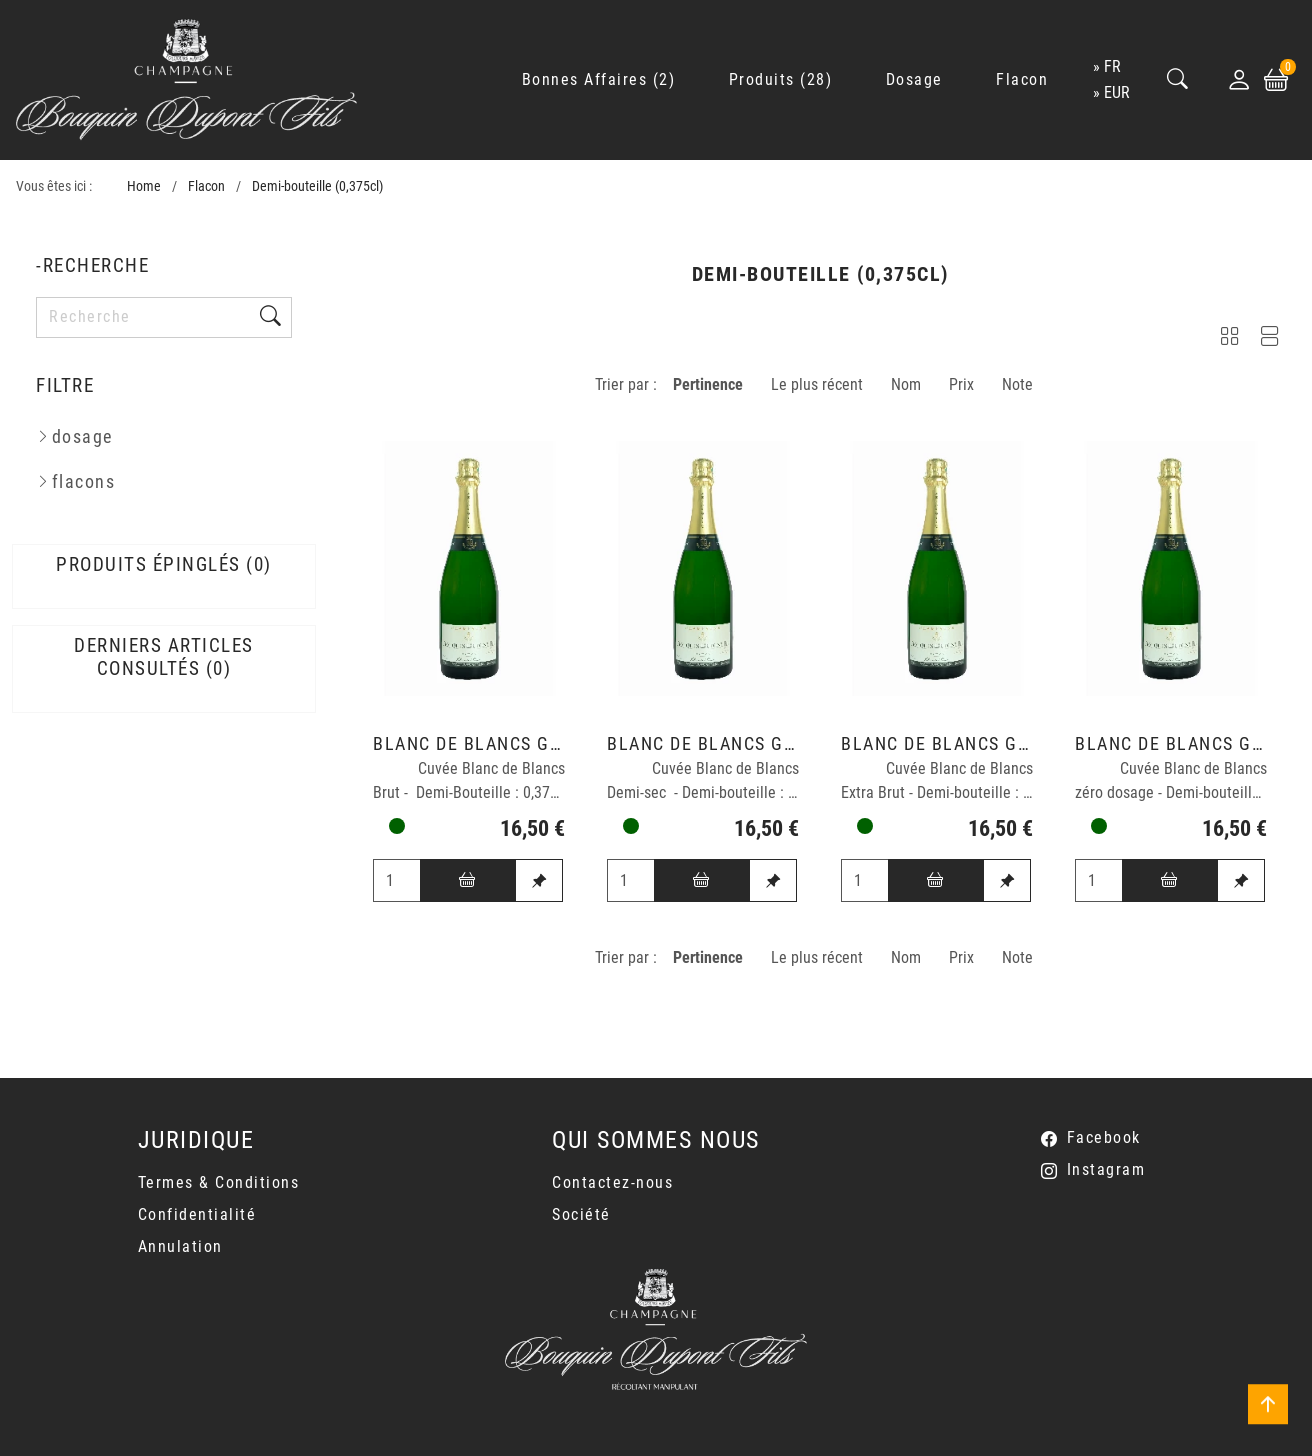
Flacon (206, 186)
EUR (1117, 92)
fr (1112, 66)
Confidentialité (197, 1214)
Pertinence (708, 384)
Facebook (1104, 1137)
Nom (906, 384)
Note (1017, 384)
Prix (961, 384)
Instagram (1106, 1169)
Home (144, 186)
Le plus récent (817, 384)
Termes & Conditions (219, 1182)
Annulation (180, 1246)
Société (581, 1214)
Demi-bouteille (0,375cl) (317, 186)
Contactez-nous (612, 1182)
